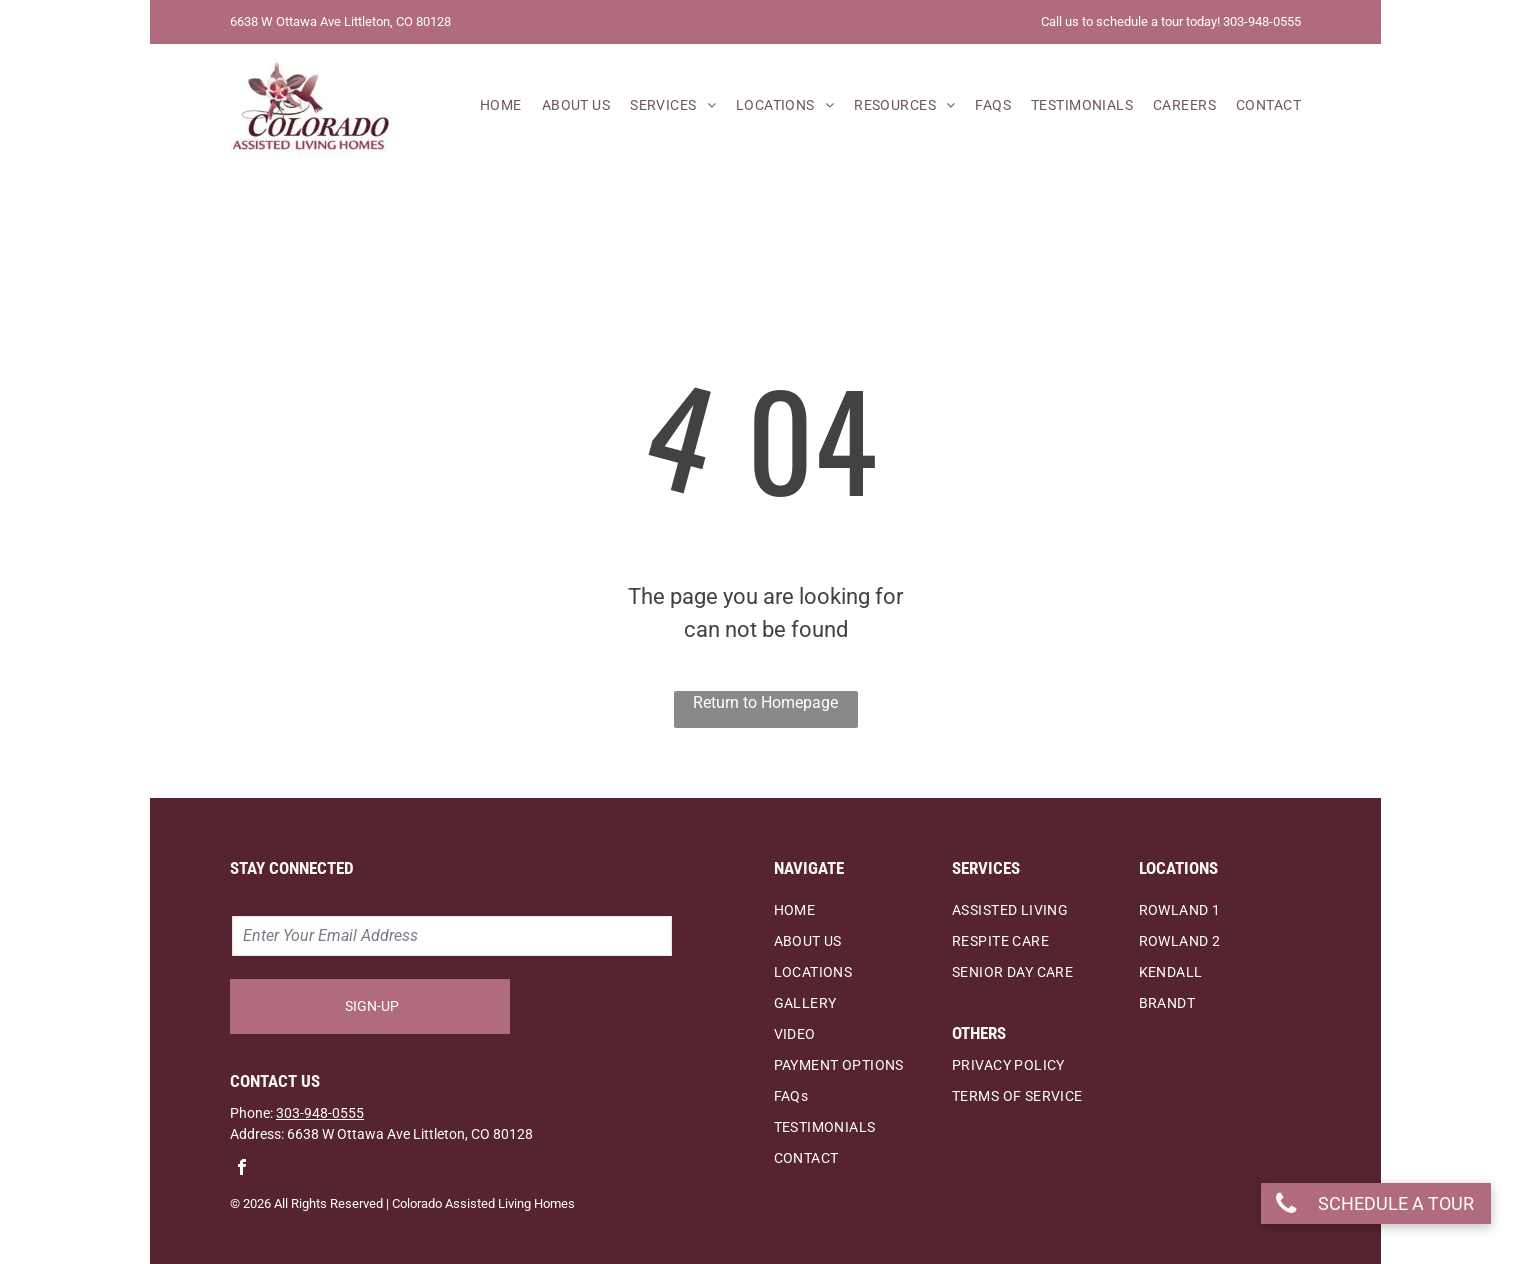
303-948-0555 (320, 1113)
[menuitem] (491, 106)
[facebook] (242, 1169)
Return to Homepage (765, 702)
